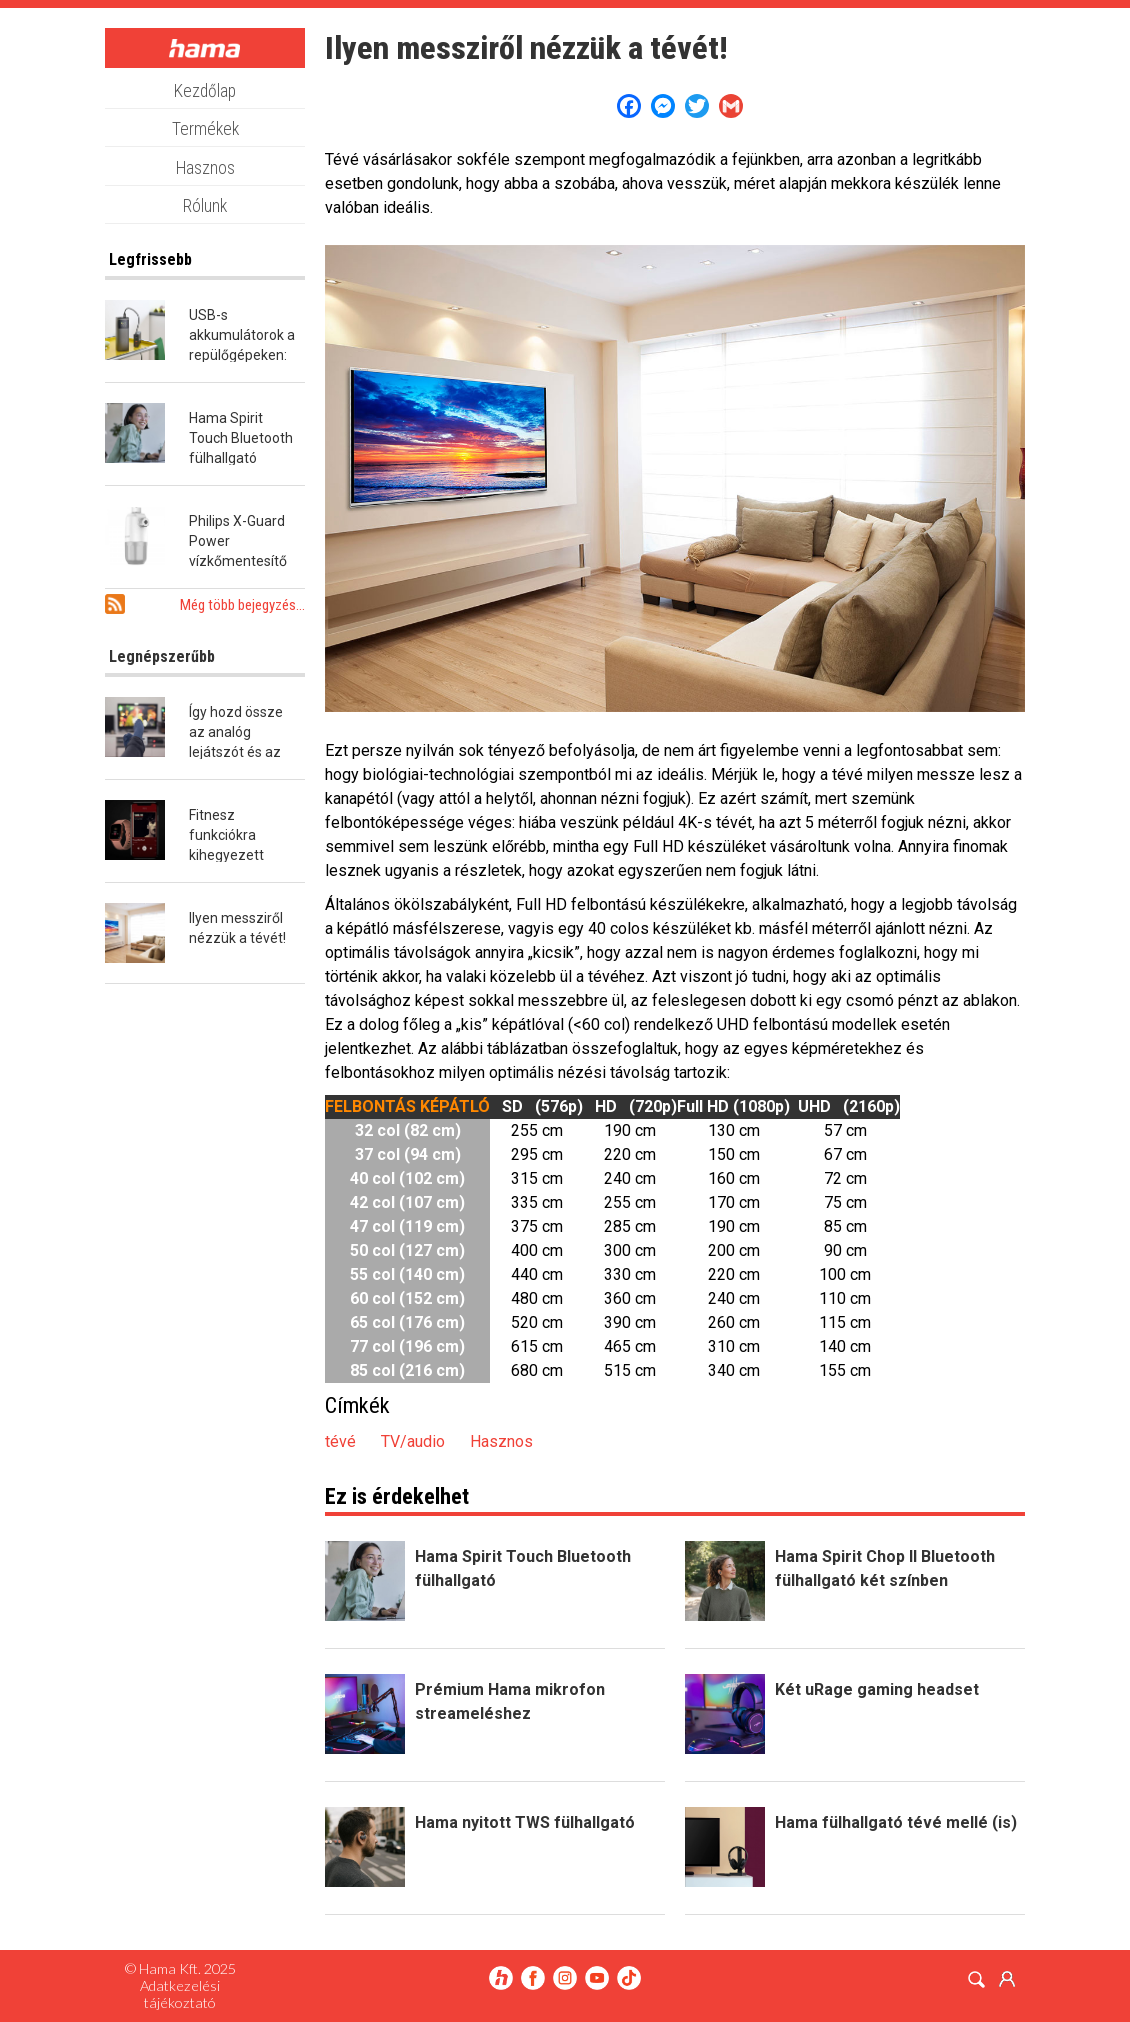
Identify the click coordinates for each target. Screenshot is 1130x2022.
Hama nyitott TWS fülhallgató (525, 1822)
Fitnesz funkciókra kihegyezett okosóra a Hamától (226, 855)
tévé (340, 1441)
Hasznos (205, 168)
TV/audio (413, 1441)
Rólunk (205, 206)
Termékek (205, 129)
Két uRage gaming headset (877, 1689)
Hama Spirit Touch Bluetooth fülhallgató (241, 438)
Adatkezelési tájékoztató (180, 1994)
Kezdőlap (205, 91)
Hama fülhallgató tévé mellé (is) (896, 1822)
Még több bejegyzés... (242, 605)
